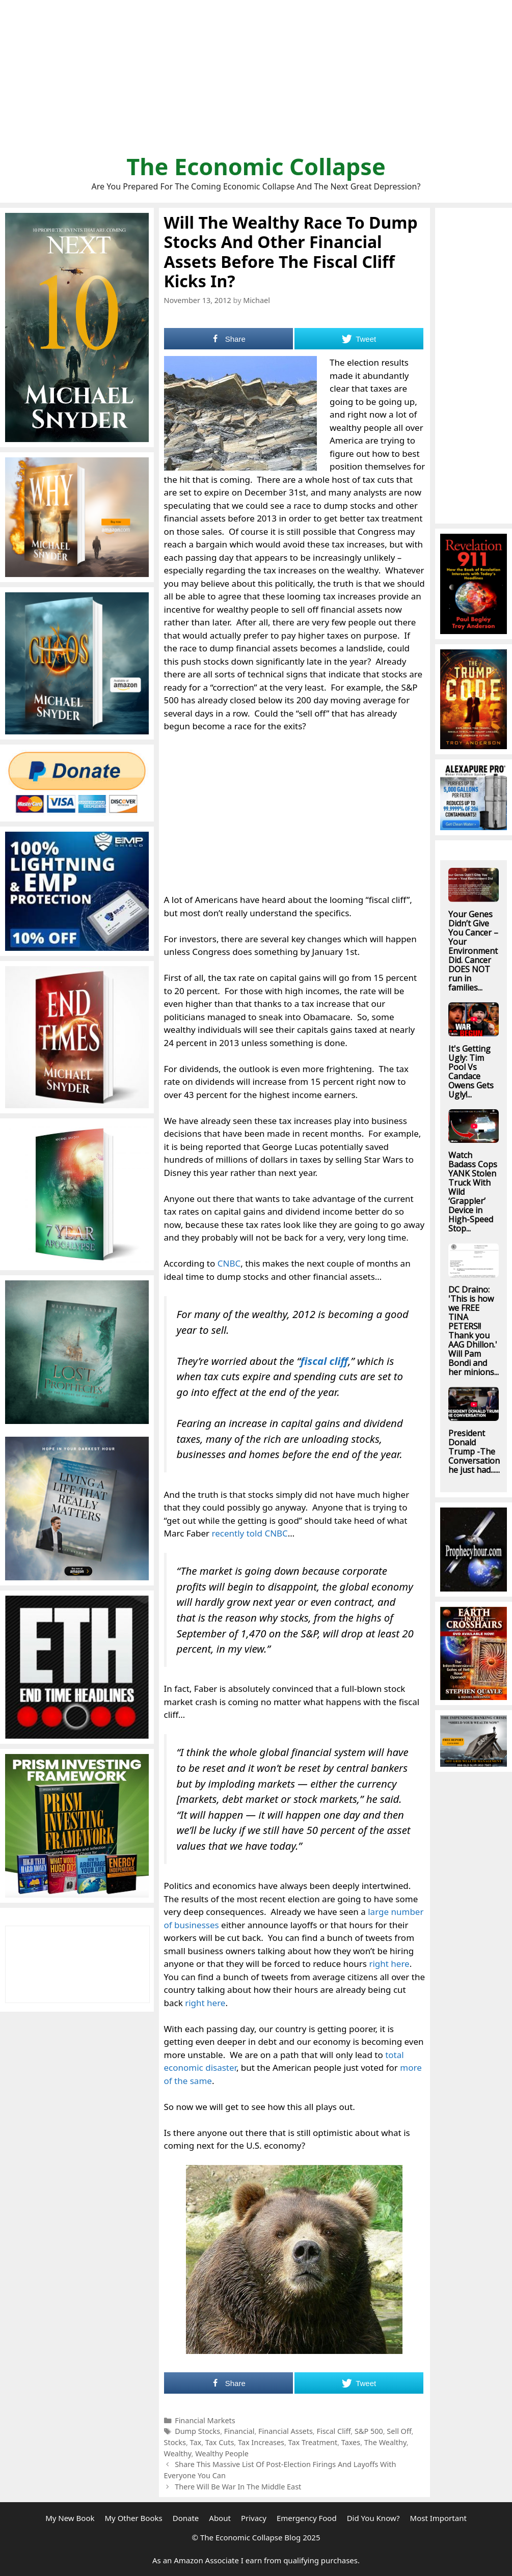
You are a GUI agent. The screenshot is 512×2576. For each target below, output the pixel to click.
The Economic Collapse (256, 166)
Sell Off (399, 2431)
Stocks (175, 2442)
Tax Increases (261, 2442)
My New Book (69, 2518)
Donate (186, 2518)
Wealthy (178, 2453)
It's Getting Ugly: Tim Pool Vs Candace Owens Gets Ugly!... (471, 1071)
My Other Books (133, 2518)
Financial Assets (285, 2431)
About (220, 2518)
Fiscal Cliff (333, 2431)
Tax (196, 2442)
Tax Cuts (219, 2442)
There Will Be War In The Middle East (238, 2486)
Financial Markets (205, 2420)
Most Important (438, 2518)
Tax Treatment (313, 2442)
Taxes (350, 2442)
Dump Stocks (197, 2431)
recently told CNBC (250, 1533)
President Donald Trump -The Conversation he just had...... (474, 1451)
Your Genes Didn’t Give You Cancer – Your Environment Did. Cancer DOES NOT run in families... (473, 951)
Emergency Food (307, 2518)
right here (389, 1963)
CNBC (229, 1263)
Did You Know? (373, 2518)
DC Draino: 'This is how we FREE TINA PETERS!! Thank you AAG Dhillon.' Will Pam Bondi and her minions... (473, 1331)
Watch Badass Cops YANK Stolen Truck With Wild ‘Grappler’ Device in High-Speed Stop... (472, 1191)
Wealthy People (222, 2453)
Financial (239, 2431)
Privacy (253, 2518)
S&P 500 (369, 2431)
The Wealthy (385, 2442)
